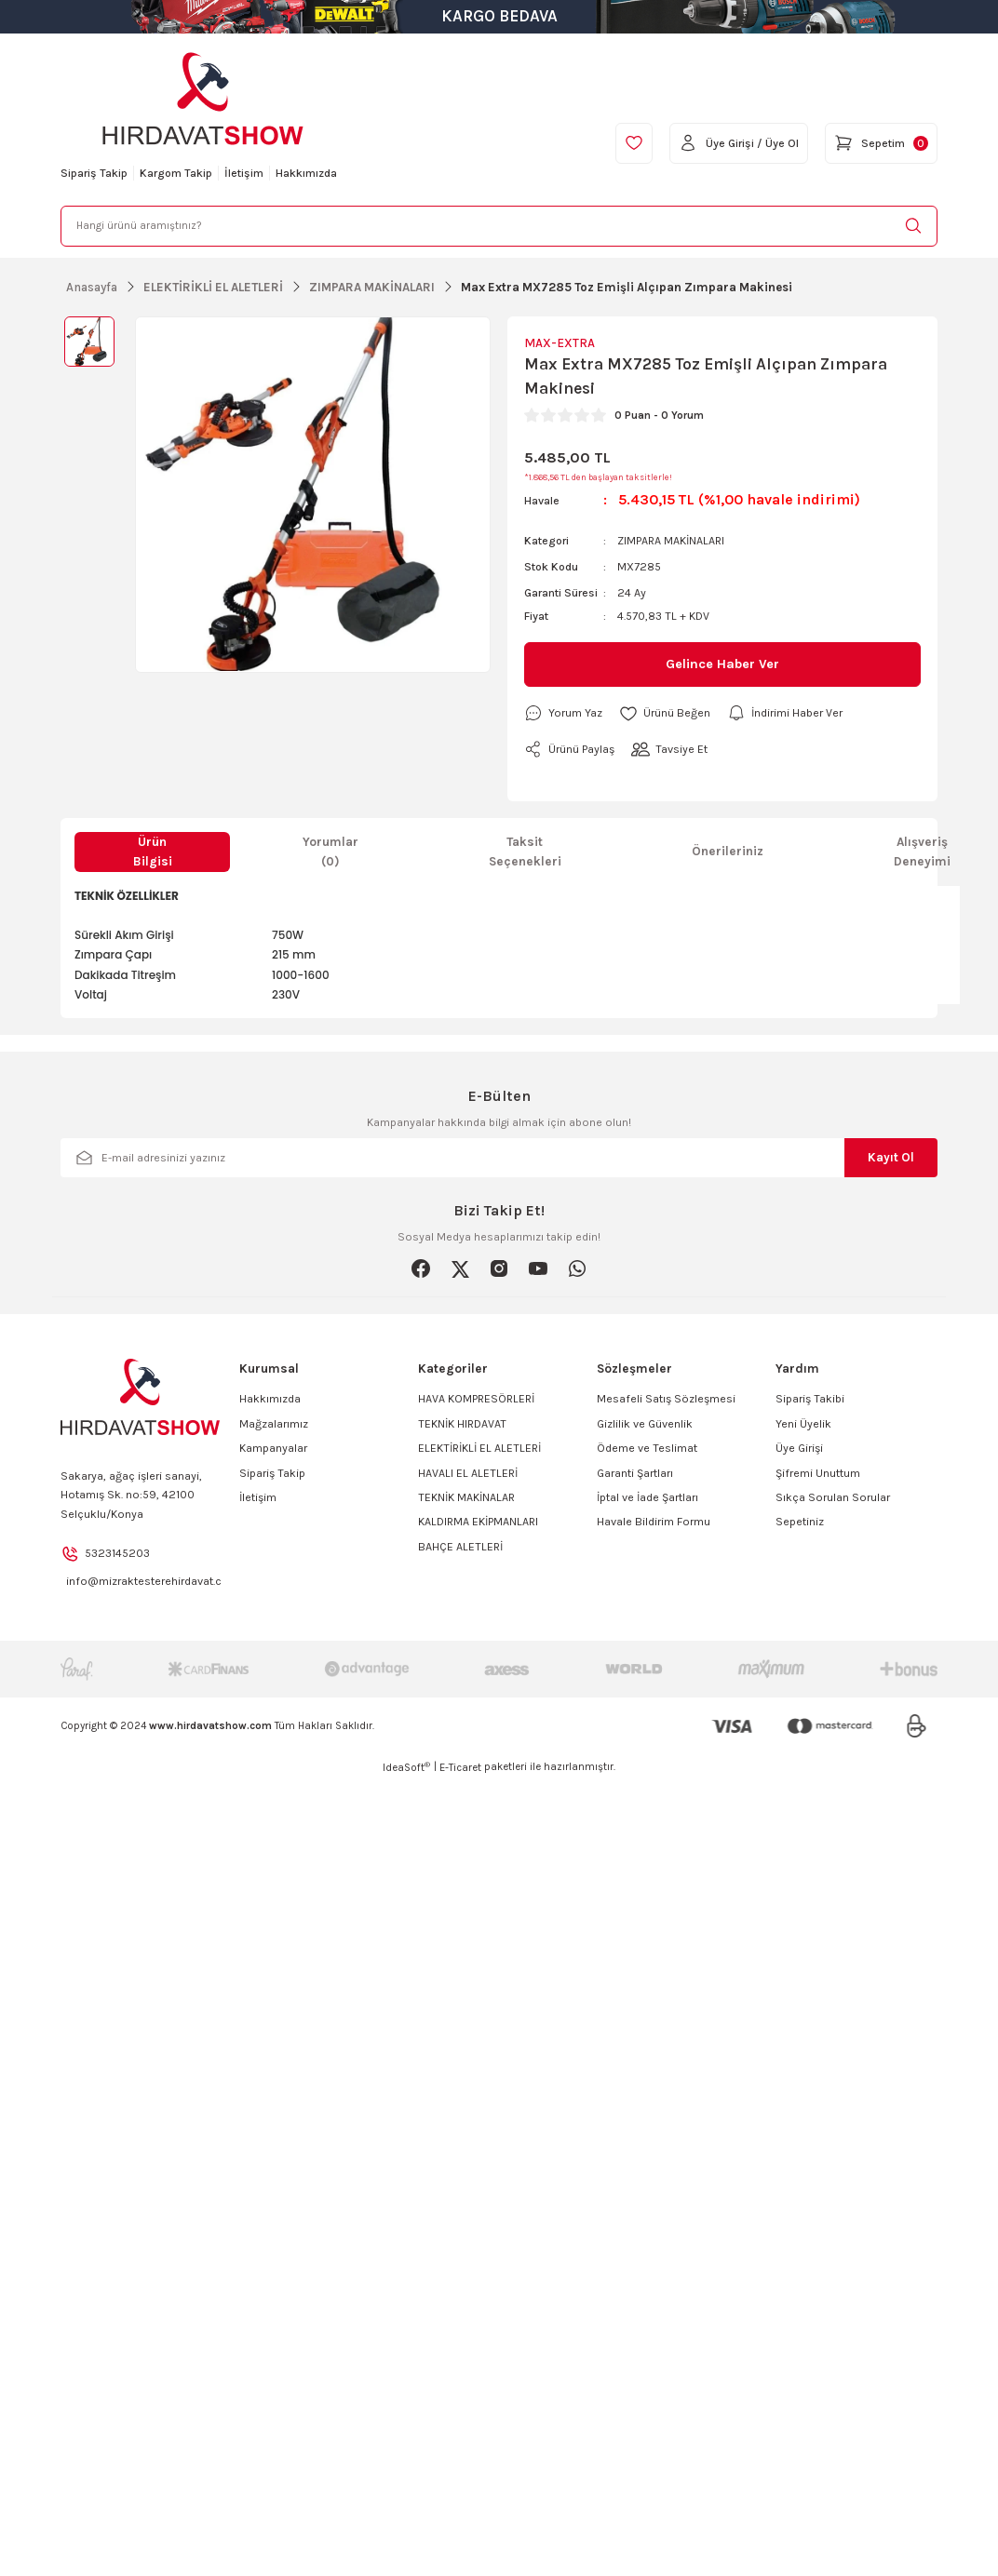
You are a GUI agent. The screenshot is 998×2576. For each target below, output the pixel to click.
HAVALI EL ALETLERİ (468, 1473)
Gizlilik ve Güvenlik (645, 1423)
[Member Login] (738, 143)
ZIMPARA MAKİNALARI (670, 540)
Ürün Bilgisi (152, 852)
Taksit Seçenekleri (525, 852)
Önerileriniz (727, 851)
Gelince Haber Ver (722, 664)
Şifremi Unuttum (817, 1473)
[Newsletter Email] (499, 1157)
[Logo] (203, 99)
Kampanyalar (273, 1448)
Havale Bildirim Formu (653, 1521)
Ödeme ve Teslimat (647, 1448)
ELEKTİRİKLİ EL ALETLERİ (479, 1448)
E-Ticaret (460, 1768)
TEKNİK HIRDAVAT (462, 1423)
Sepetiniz (799, 1521)
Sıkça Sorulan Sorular (832, 1497)
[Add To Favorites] (664, 713)
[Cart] (881, 143)
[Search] (499, 226)
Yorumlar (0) (330, 852)
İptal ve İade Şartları (647, 1497)
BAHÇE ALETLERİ (460, 1546)
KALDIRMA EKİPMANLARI (478, 1521)
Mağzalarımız (273, 1423)
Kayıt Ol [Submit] (891, 1157)
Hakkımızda (270, 1398)
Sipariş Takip (272, 1473)
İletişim (257, 1497)
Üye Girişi (799, 1448)
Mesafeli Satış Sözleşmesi (666, 1398)
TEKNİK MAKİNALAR (466, 1497)
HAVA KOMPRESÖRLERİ (476, 1398)
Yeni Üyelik (803, 1423)
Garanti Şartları (635, 1473)
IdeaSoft (406, 1767)
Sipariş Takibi (809, 1398)
